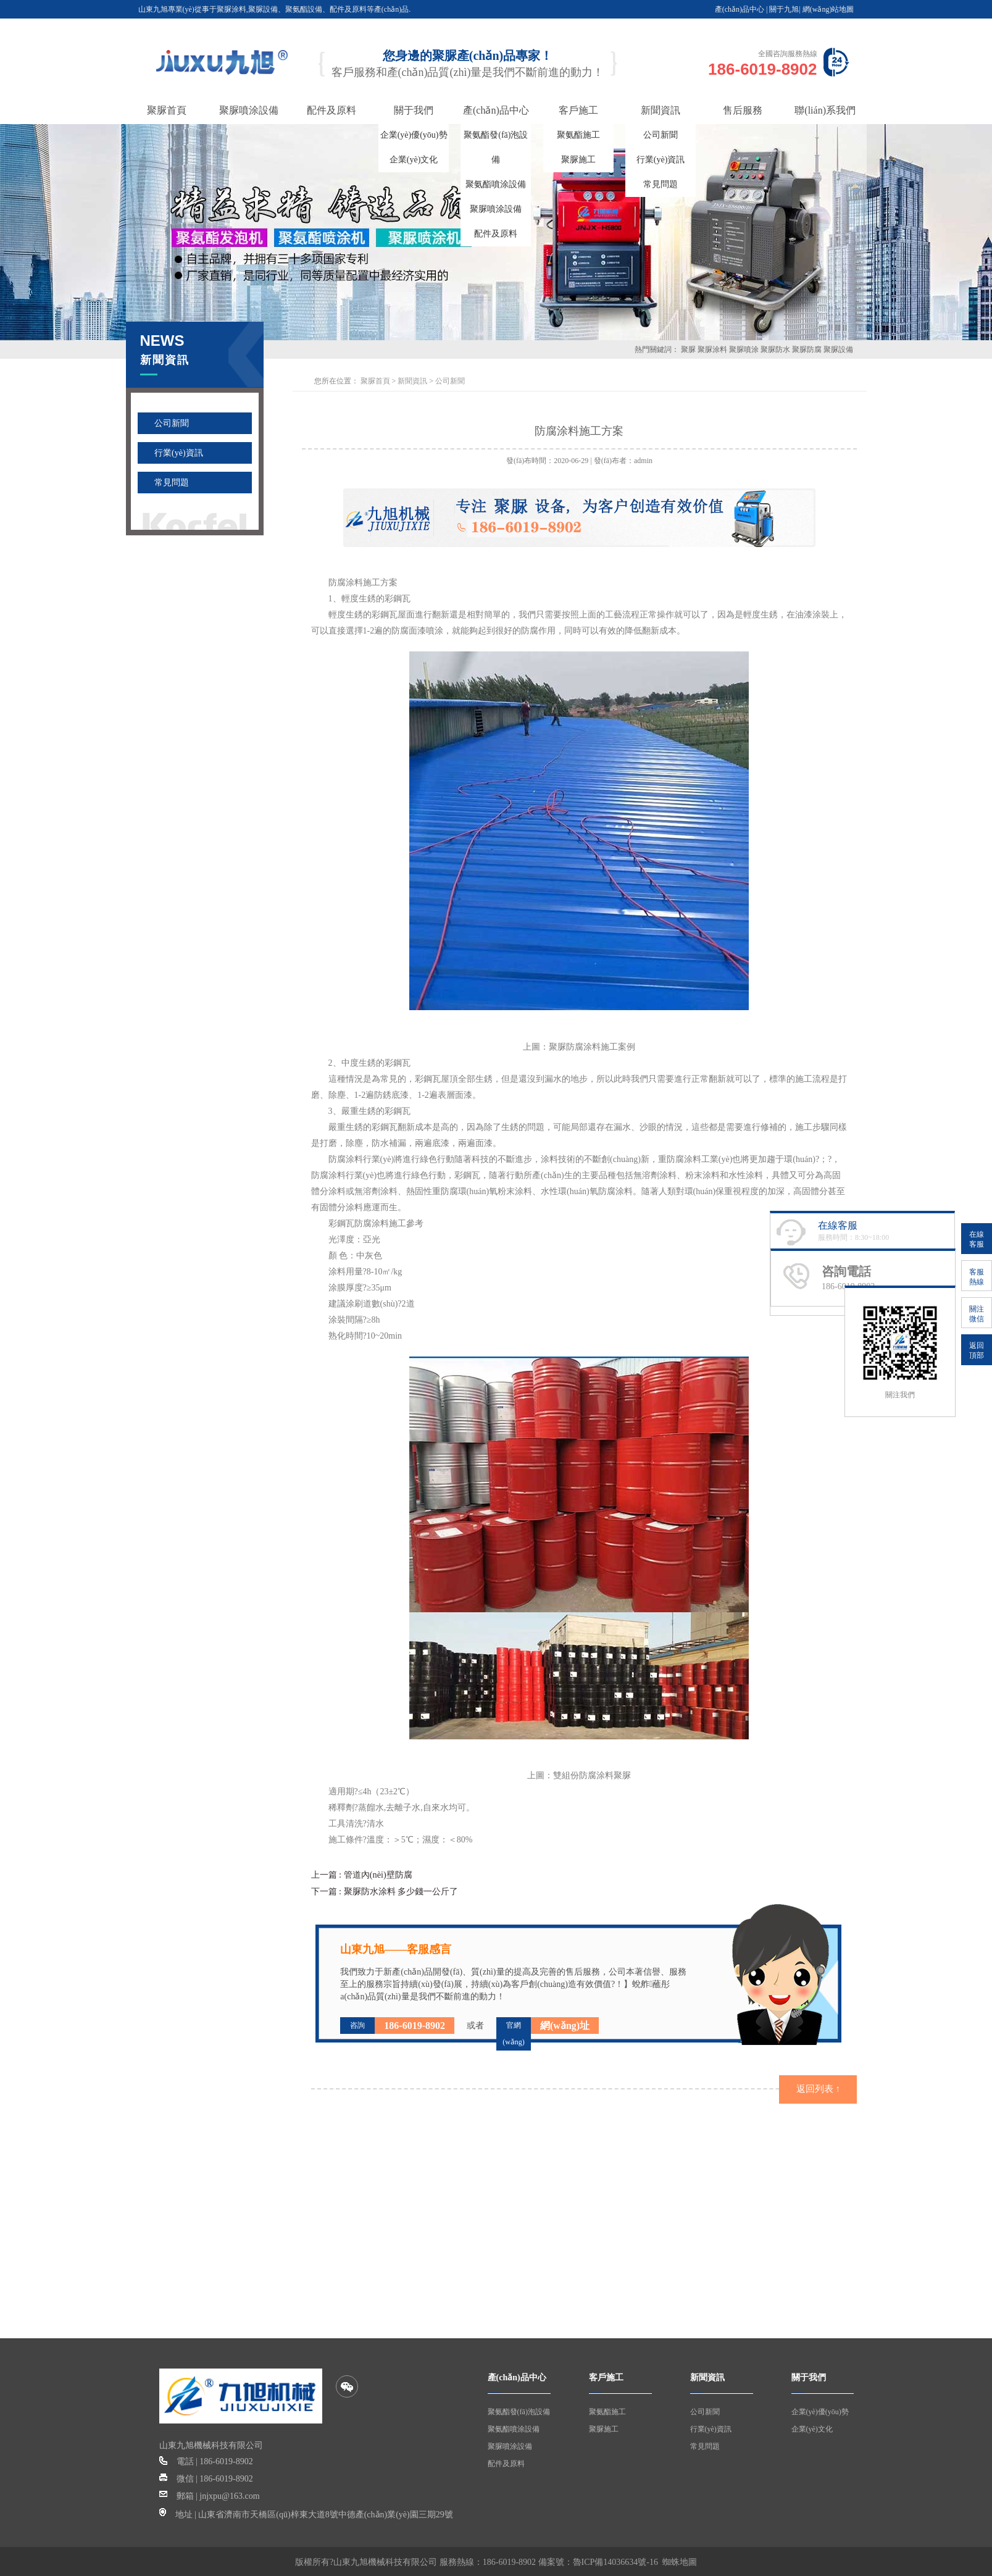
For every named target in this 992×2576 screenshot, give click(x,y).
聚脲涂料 (712, 349)
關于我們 (808, 2375)
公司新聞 (660, 135)
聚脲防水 (775, 349)
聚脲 (688, 349)
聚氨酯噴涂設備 (495, 184)
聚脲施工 (578, 159)
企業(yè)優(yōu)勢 (414, 135)
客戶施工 (606, 2375)
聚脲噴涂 (744, 349)
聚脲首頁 (375, 381)
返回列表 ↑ (818, 2087)
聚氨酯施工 (578, 135)
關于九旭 (784, 9)
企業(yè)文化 (414, 159)
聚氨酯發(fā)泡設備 (519, 2410)
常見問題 (660, 184)
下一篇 (384, 1889)
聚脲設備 (838, 349)
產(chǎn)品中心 (739, 9)
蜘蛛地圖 (679, 2560)
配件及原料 (495, 233)
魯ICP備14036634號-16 (615, 2560)
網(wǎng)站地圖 (828, 9)
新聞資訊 (412, 381)
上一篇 (361, 1873)
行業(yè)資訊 (660, 159)
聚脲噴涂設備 (496, 209)
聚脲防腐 (807, 349)
